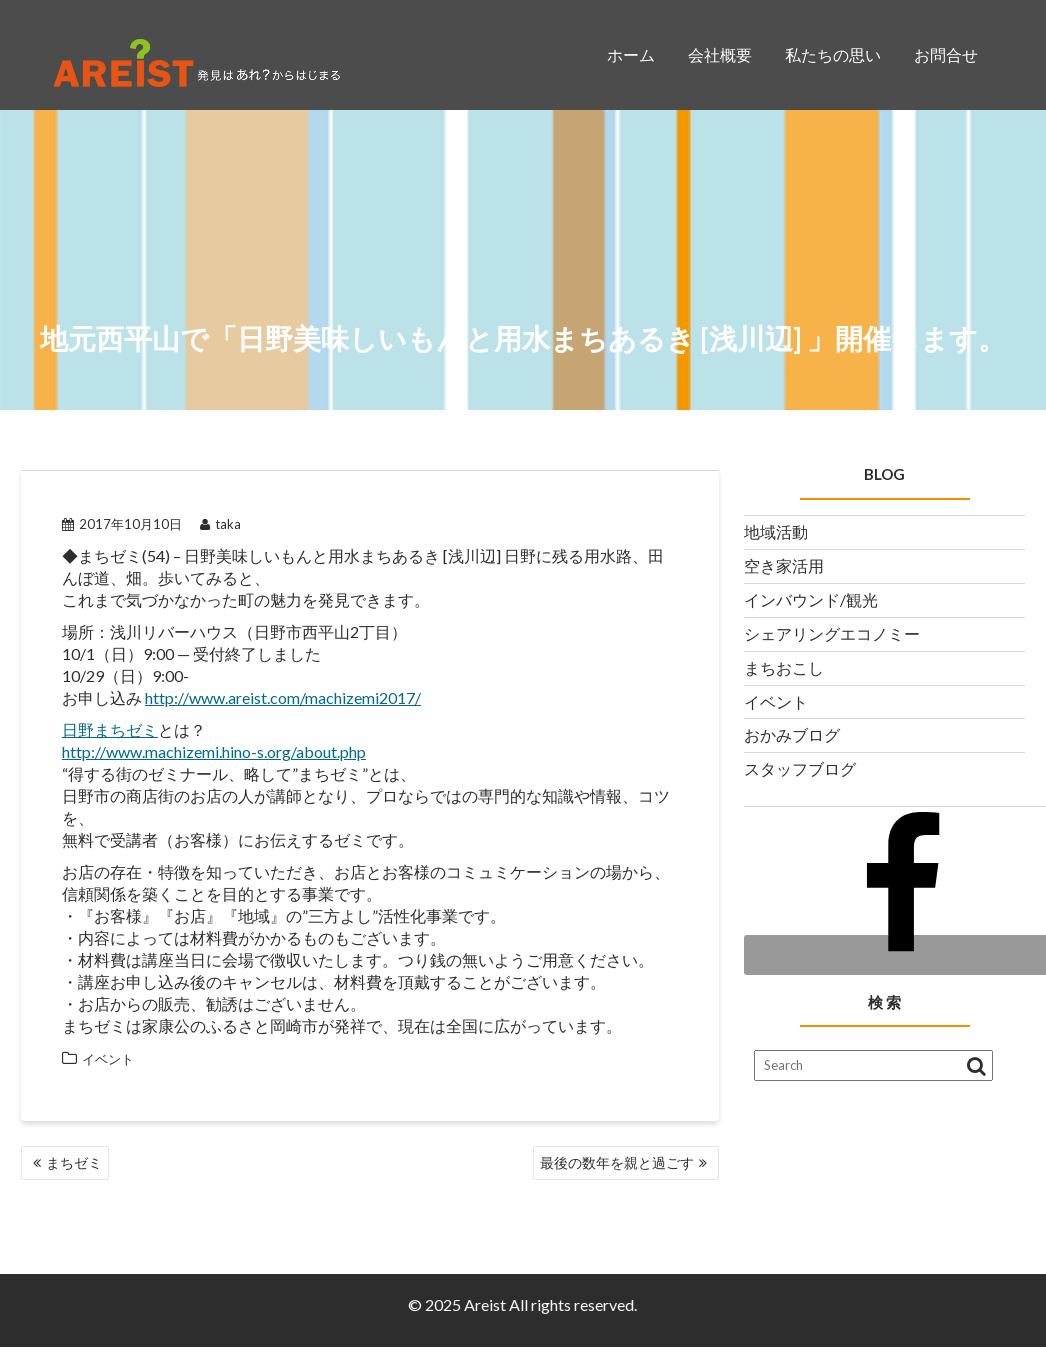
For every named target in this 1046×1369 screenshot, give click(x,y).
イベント (108, 1059)
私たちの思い (833, 54)
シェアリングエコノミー (832, 633)
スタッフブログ (800, 768)
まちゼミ (74, 1162)
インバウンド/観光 (811, 599)
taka (220, 524)
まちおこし (784, 667)
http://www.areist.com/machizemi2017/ (283, 697)
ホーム (631, 54)
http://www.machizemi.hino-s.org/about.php (214, 751)
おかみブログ (792, 734)
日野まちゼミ (110, 729)
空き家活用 (784, 565)
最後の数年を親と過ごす (617, 1162)
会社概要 (720, 54)
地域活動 (776, 531)
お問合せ (946, 54)
